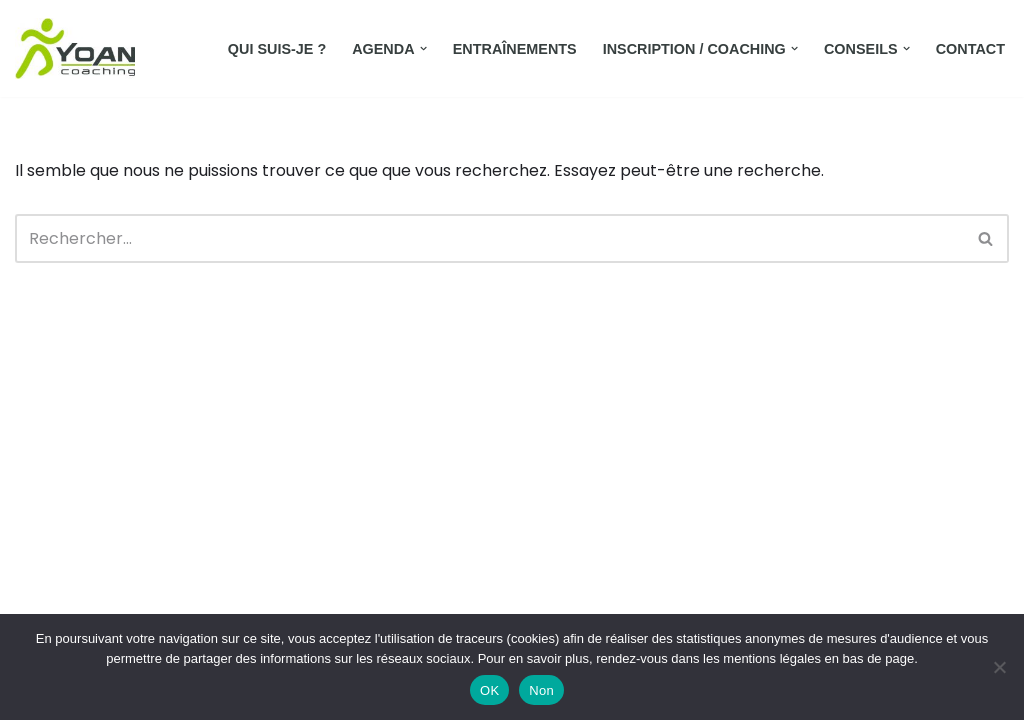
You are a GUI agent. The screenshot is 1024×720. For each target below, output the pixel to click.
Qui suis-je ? (277, 49)
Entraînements (515, 49)
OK (489, 690)
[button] (423, 48)
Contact (970, 49)
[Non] (999, 667)
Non (541, 690)
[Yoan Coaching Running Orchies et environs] (75, 48)
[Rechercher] (489, 238)
